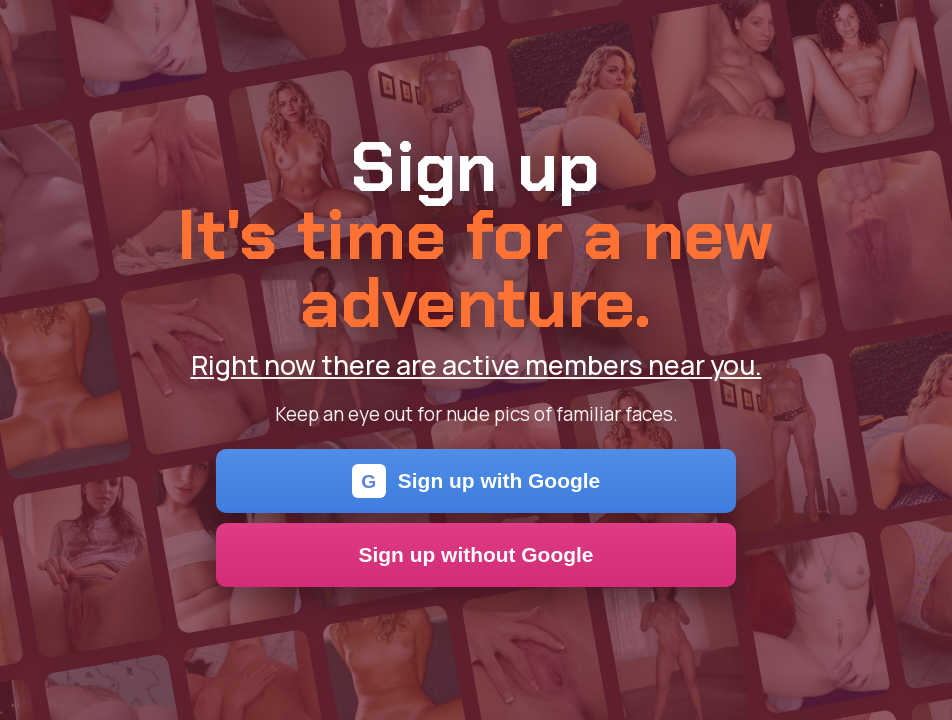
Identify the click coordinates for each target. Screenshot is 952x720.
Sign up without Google (476, 554)
